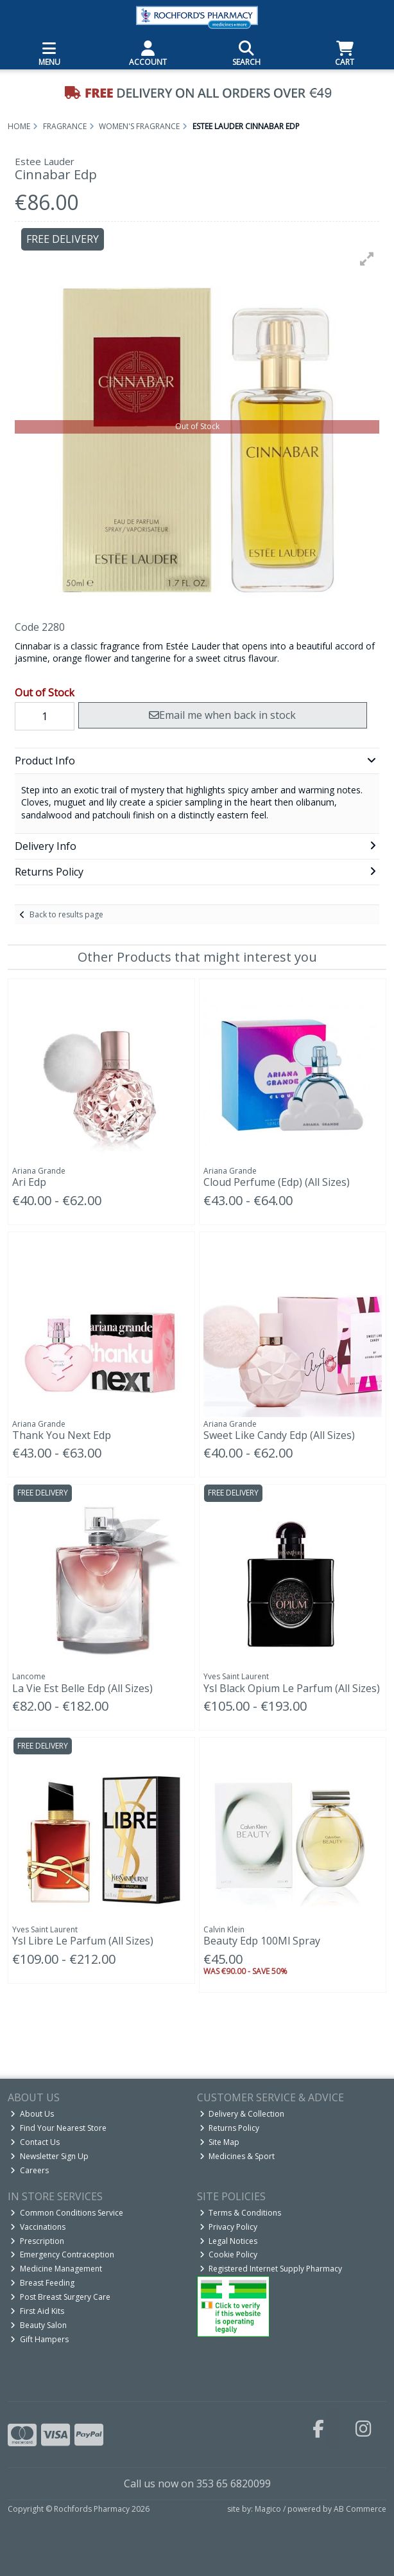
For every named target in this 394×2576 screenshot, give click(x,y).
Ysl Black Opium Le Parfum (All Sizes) (291, 1688)
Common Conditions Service (66, 2212)
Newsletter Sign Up (49, 2156)
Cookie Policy (229, 2254)
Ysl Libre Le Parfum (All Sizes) (82, 1941)
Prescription (37, 2241)
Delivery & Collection (242, 2113)
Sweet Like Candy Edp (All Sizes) (279, 1435)
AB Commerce (360, 2508)
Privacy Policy (229, 2226)
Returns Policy (230, 2127)
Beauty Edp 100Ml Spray (261, 1941)
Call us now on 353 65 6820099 (197, 2483)
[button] (367, 259)
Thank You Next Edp (61, 1435)
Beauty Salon (38, 2325)
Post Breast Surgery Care (60, 2296)
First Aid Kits (37, 2311)
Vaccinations (37, 2226)
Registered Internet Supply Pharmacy (271, 2268)
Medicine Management (56, 2268)
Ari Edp (29, 1182)
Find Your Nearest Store (58, 2127)
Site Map (220, 2142)
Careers (29, 2170)
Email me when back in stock (222, 715)
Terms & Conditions (241, 2212)
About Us (32, 2113)
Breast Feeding (42, 2282)
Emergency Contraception (62, 2254)
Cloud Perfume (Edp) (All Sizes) (276, 1182)
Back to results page (66, 914)
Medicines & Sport (237, 2156)
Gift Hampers (39, 2339)
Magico (268, 2508)
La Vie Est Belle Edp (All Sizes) (82, 1688)
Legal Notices (229, 2241)
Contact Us (35, 2142)
